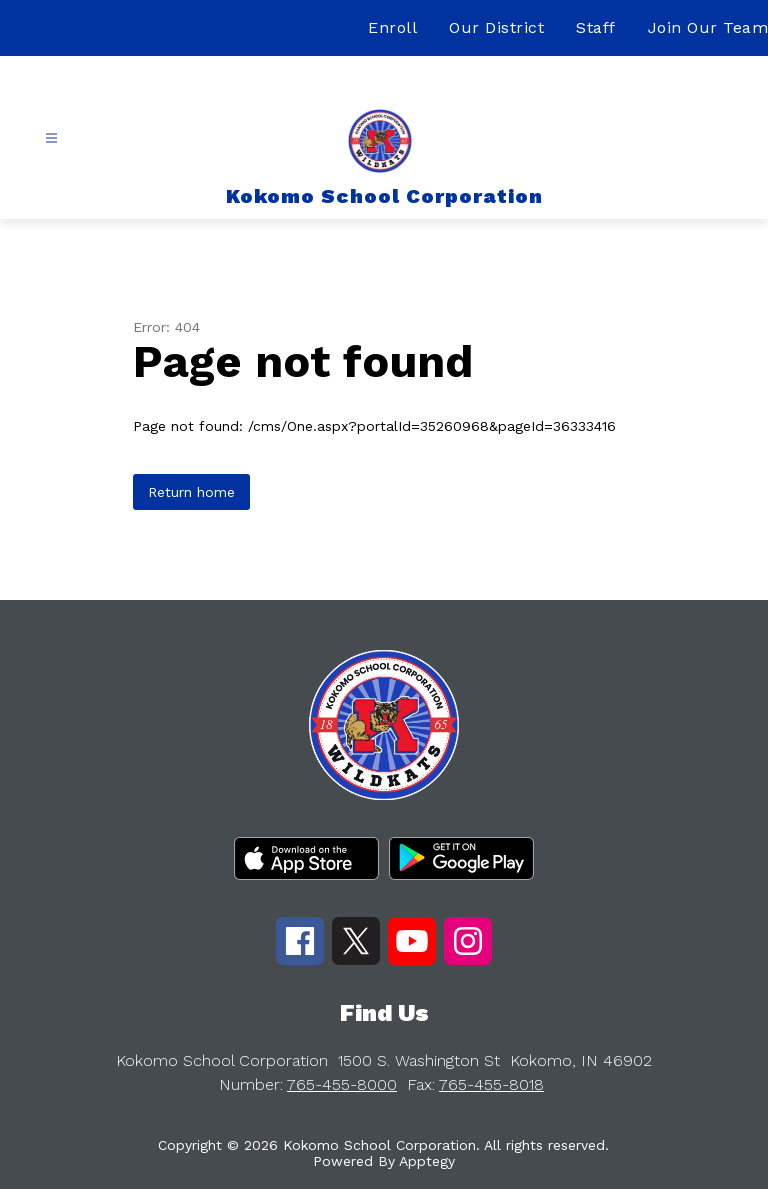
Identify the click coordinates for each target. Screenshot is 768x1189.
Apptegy (427, 1161)
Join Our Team (708, 27)
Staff (596, 27)
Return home (191, 492)
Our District (496, 27)
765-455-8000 (342, 1084)
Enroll (392, 27)
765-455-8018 (491, 1084)
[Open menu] (51, 138)
